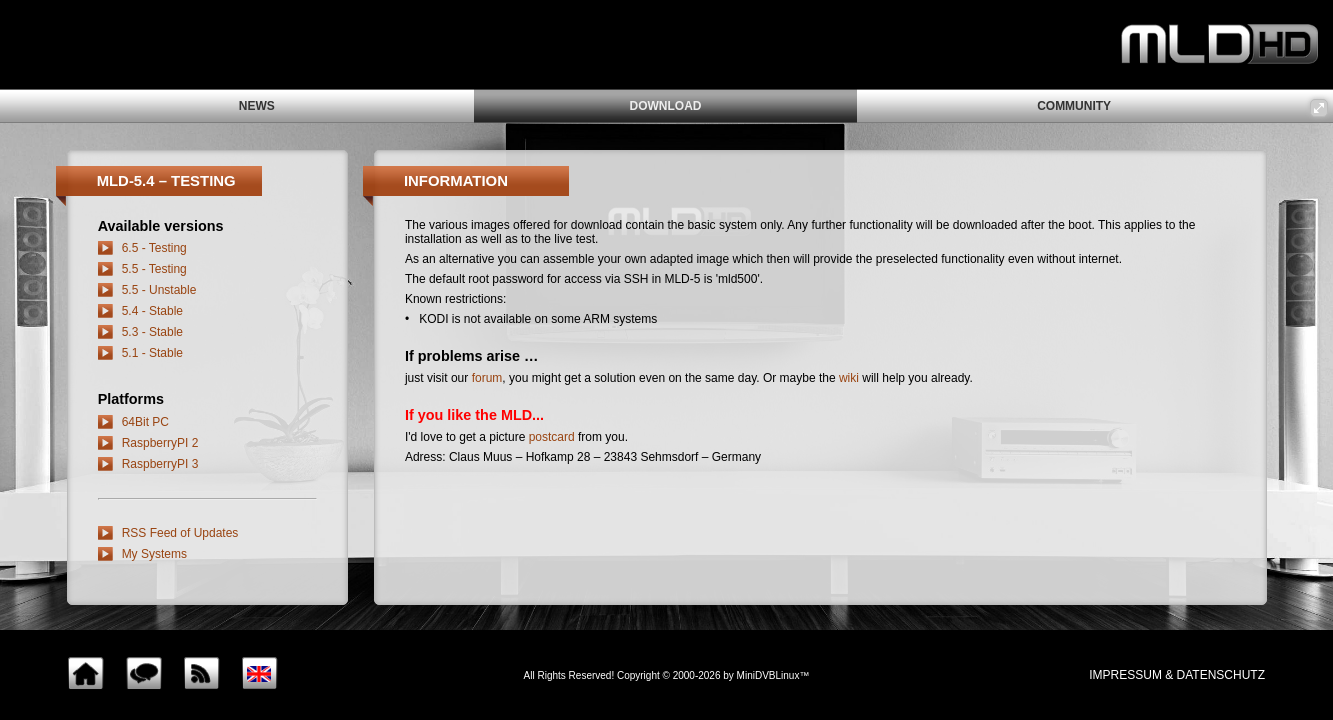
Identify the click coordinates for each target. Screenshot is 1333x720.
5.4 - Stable (152, 311)
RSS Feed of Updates (180, 533)
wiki (849, 378)
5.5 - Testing (154, 269)
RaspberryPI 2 (160, 443)
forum (487, 378)
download (665, 106)
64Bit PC (145, 422)
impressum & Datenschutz (1177, 675)
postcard (552, 437)
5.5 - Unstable (159, 290)
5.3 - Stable (152, 332)
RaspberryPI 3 (160, 464)
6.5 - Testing (154, 248)
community (1074, 106)
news (257, 106)
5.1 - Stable (152, 353)
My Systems (154, 554)
